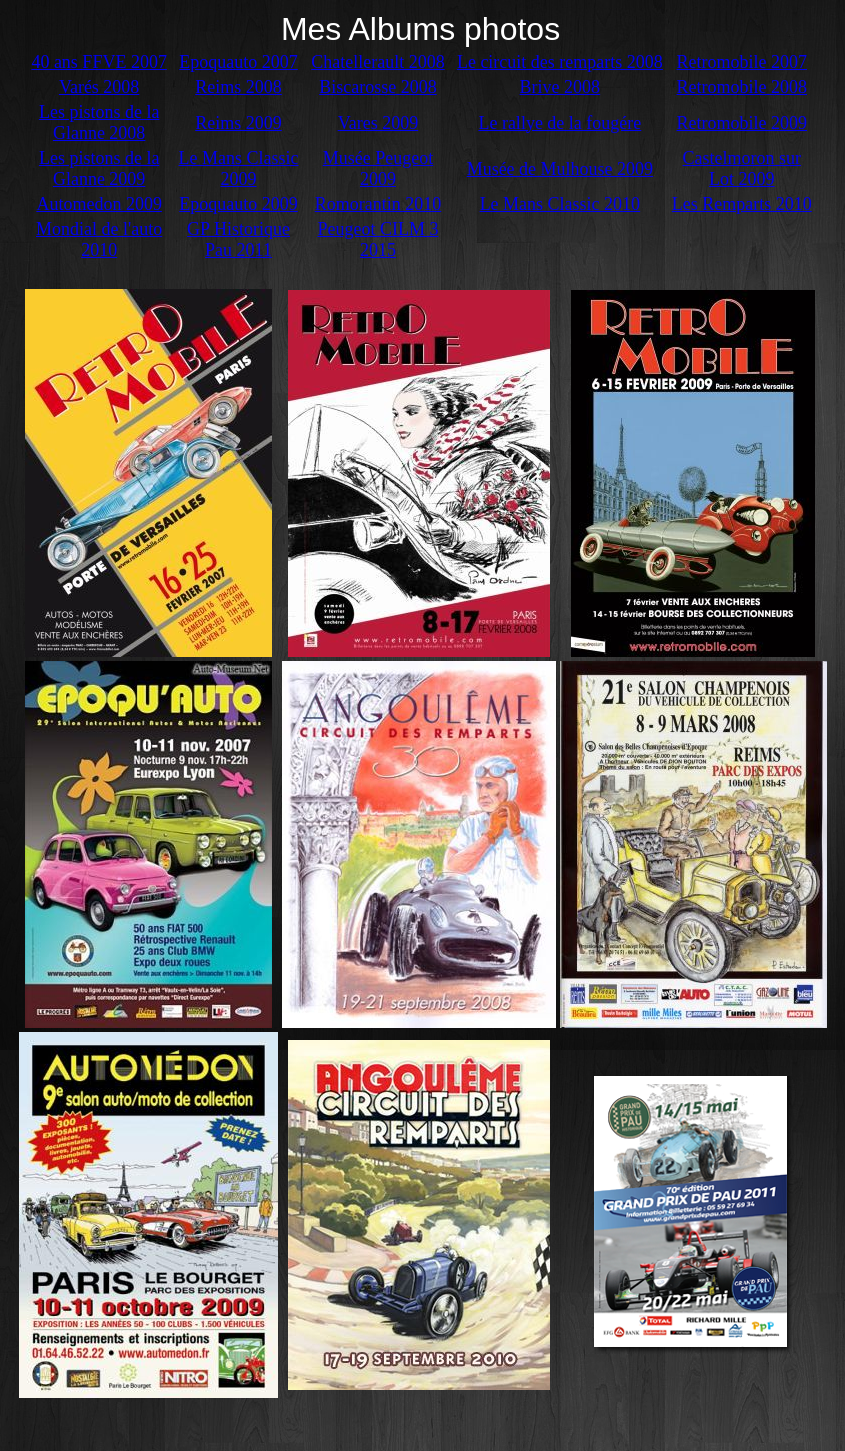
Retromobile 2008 (742, 87)
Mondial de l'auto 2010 (99, 239)
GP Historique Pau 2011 (238, 239)
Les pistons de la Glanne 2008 (99, 122)
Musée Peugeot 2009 (378, 168)
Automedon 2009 (99, 204)
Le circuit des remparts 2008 (560, 62)
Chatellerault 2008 (377, 62)
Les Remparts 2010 (742, 204)
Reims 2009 (238, 123)
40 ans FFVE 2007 (99, 62)
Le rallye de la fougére (559, 123)
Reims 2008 (238, 87)
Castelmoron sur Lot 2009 (742, 168)
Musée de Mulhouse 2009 (560, 169)
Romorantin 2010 (378, 204)
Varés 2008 (99, 87)
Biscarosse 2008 (377, 87)
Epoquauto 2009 (238, 204)
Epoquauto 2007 (238, 62)
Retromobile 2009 (742, 123)
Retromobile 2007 (742, 62)
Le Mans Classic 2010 (560, 204)
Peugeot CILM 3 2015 (377, 239)
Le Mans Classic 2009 (239, 168)
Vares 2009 (378, 123)
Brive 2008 (560, 87)
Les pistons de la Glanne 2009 (99, 168)
